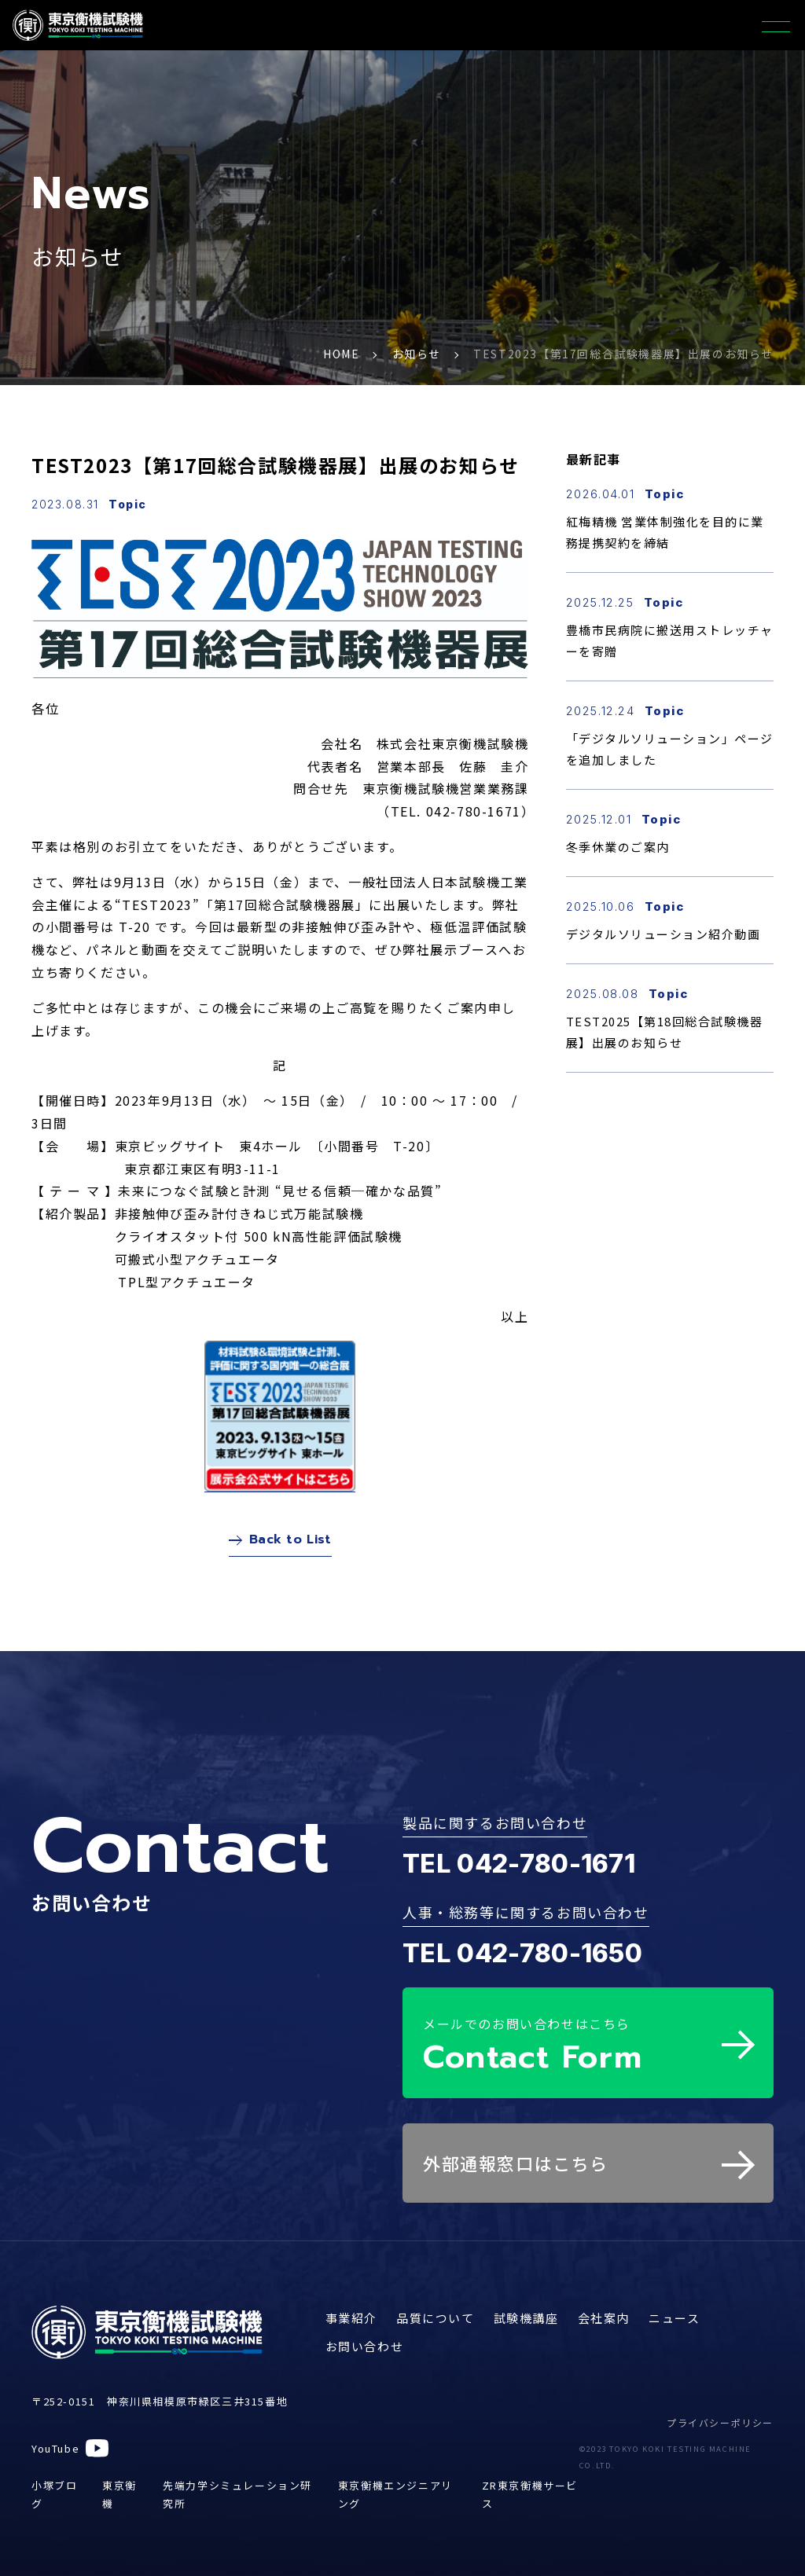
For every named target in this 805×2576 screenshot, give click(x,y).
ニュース (674, 2318)
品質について (435, 2318)
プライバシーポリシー (720, 2422)
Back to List (280, 1543)
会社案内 (604, 2318)
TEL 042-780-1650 (522, 1960)
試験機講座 (526, 2318)
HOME (341, 353)
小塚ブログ (54, 2494)
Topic (127, 504)
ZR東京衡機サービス (530, 2494)
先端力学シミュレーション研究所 (237, 2494)
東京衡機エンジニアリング (395, 2494)
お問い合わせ (364, 2346)
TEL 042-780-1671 (518, 1870)
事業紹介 (351, 2318)
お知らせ (416, 353)
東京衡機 (119, 2494)
